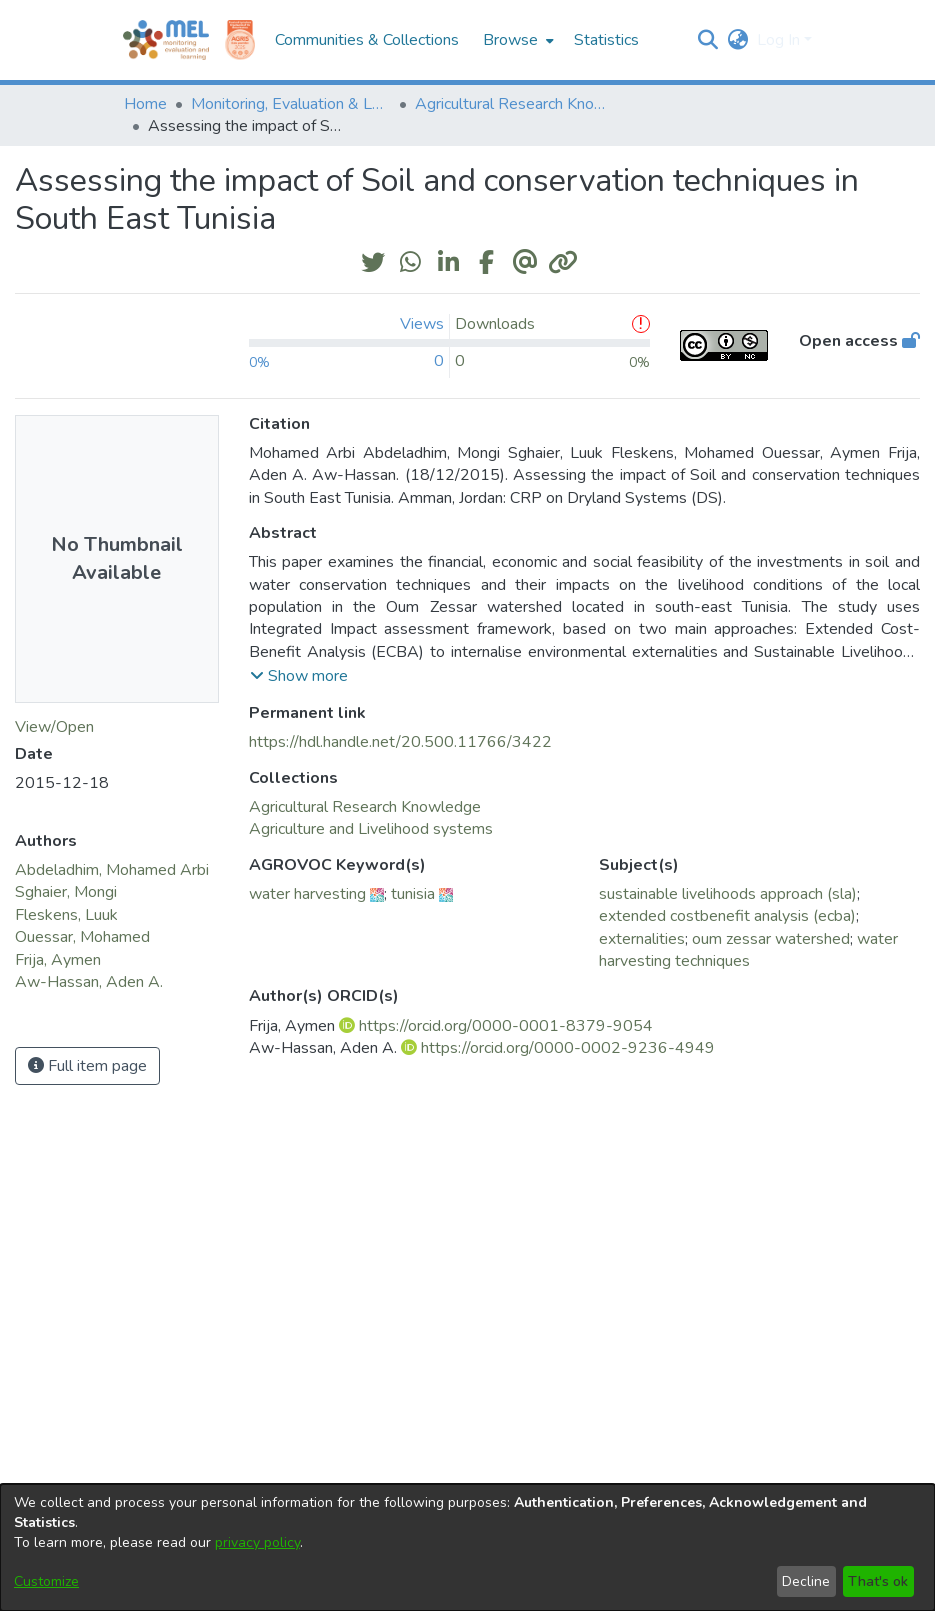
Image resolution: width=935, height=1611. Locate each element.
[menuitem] (516, 40)
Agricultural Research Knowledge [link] (515, 104)
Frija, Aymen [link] (58, 960)
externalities (642, 939)
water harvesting (307, 894)
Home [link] (145, 104)
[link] (365, 807)
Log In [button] (780, 40)
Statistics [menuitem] (606, 40)
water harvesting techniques (748, 950)
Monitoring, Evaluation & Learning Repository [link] (291, 104)
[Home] (166, 40)
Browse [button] (510, 40)
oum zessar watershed (771, 939)
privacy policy (257, 1542)
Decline (806, 1581)
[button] (708, 40)
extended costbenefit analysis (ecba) (727, 916)
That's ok (878, 1581)
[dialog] (467, 1547)
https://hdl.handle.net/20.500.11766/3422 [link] (400, 742)
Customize (46, 1581)
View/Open (54, 727)
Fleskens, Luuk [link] (66, 915)
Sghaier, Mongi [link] (66, 892)
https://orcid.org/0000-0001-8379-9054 (506, 1026)
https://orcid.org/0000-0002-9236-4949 (568, 1048)
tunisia (413, 894)
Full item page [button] (87, 1066)
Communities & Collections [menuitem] (367, 40)
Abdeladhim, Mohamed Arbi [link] (112, 870)
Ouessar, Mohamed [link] (82, 937)
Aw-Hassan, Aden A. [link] (89, 982)
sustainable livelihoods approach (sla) (728, 894)
